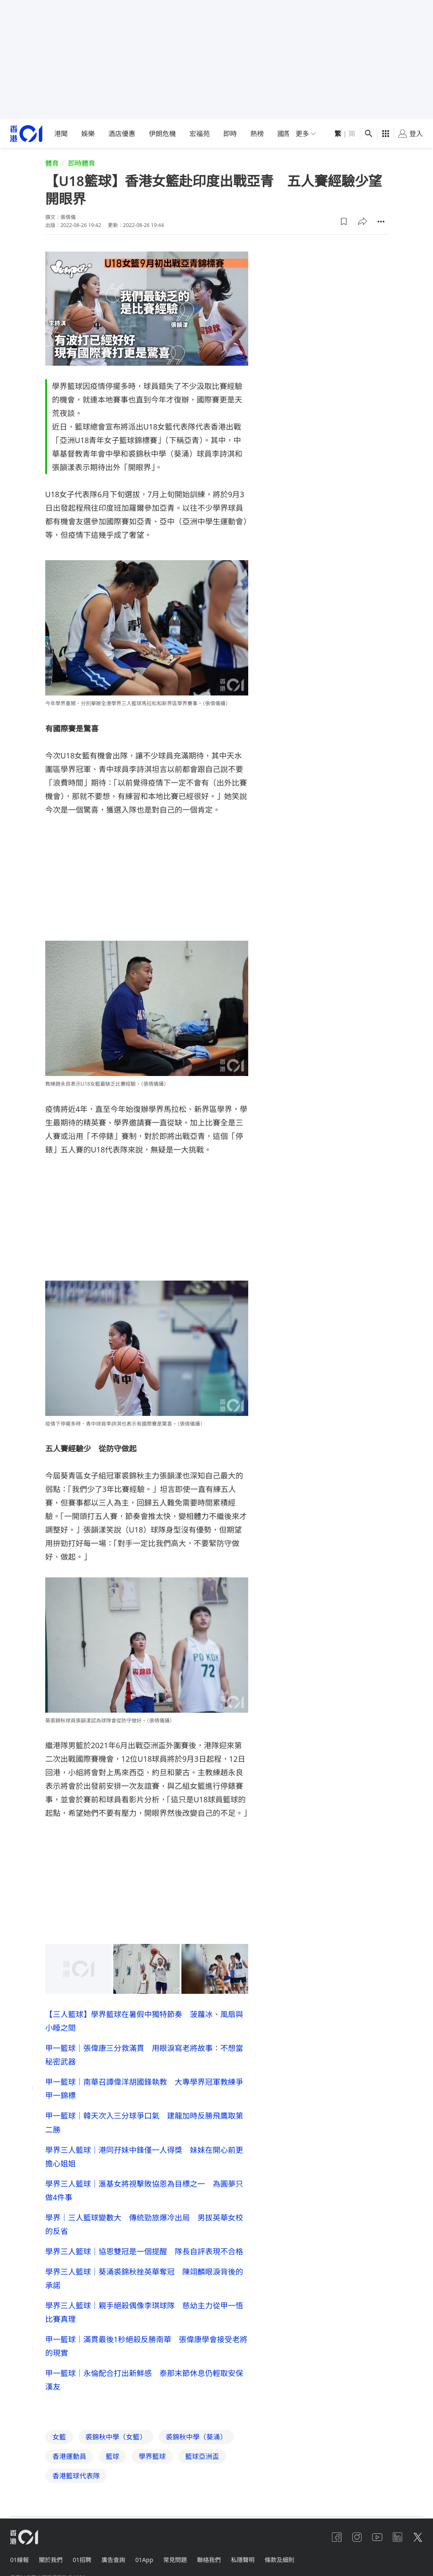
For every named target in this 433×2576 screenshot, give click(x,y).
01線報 (19, 2560)
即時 (230, 133)
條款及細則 (279, 2560)
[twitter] (418, 2537)
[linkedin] (397, 2537)
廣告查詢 (113, 2560)
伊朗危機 (162, 133)
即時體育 (81, 163)
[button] (344, 221)
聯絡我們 (209, 2560)
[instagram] (357, 2537)
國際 (284, 133)
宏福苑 (199, 133)
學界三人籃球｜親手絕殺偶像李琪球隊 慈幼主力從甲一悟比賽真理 (144, 2312)
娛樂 (88, 133)
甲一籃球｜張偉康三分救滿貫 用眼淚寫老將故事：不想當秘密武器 (144, 2055)
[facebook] (337, 2537)
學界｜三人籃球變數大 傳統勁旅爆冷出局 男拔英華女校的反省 (144, 2224)
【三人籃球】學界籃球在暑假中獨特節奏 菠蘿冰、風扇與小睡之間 (144, 2021)
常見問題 (175, 2560)
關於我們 (51, 2560)
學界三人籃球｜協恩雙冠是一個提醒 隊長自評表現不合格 (144, 2251)
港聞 (61, 133)
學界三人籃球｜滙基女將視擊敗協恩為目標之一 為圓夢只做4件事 (144, 2190)
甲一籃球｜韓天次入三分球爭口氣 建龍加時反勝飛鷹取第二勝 (144, 2122)
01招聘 (82, 2560)
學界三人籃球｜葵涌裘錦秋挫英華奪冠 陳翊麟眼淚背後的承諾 (144, 2278)
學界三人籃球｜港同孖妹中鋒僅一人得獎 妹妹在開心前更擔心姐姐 (144, 2156)
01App (144, 2560)
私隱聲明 (243, 2560)
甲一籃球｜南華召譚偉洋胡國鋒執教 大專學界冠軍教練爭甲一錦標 (144, 2088)
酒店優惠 (121, 133)
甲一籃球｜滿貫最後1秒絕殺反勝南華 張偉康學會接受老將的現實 (146, 2346)
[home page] (26, 133)
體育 (52, 163)
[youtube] (377, 2537)
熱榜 (257, 133)
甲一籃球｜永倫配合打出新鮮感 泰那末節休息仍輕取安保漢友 (144, 2380)
